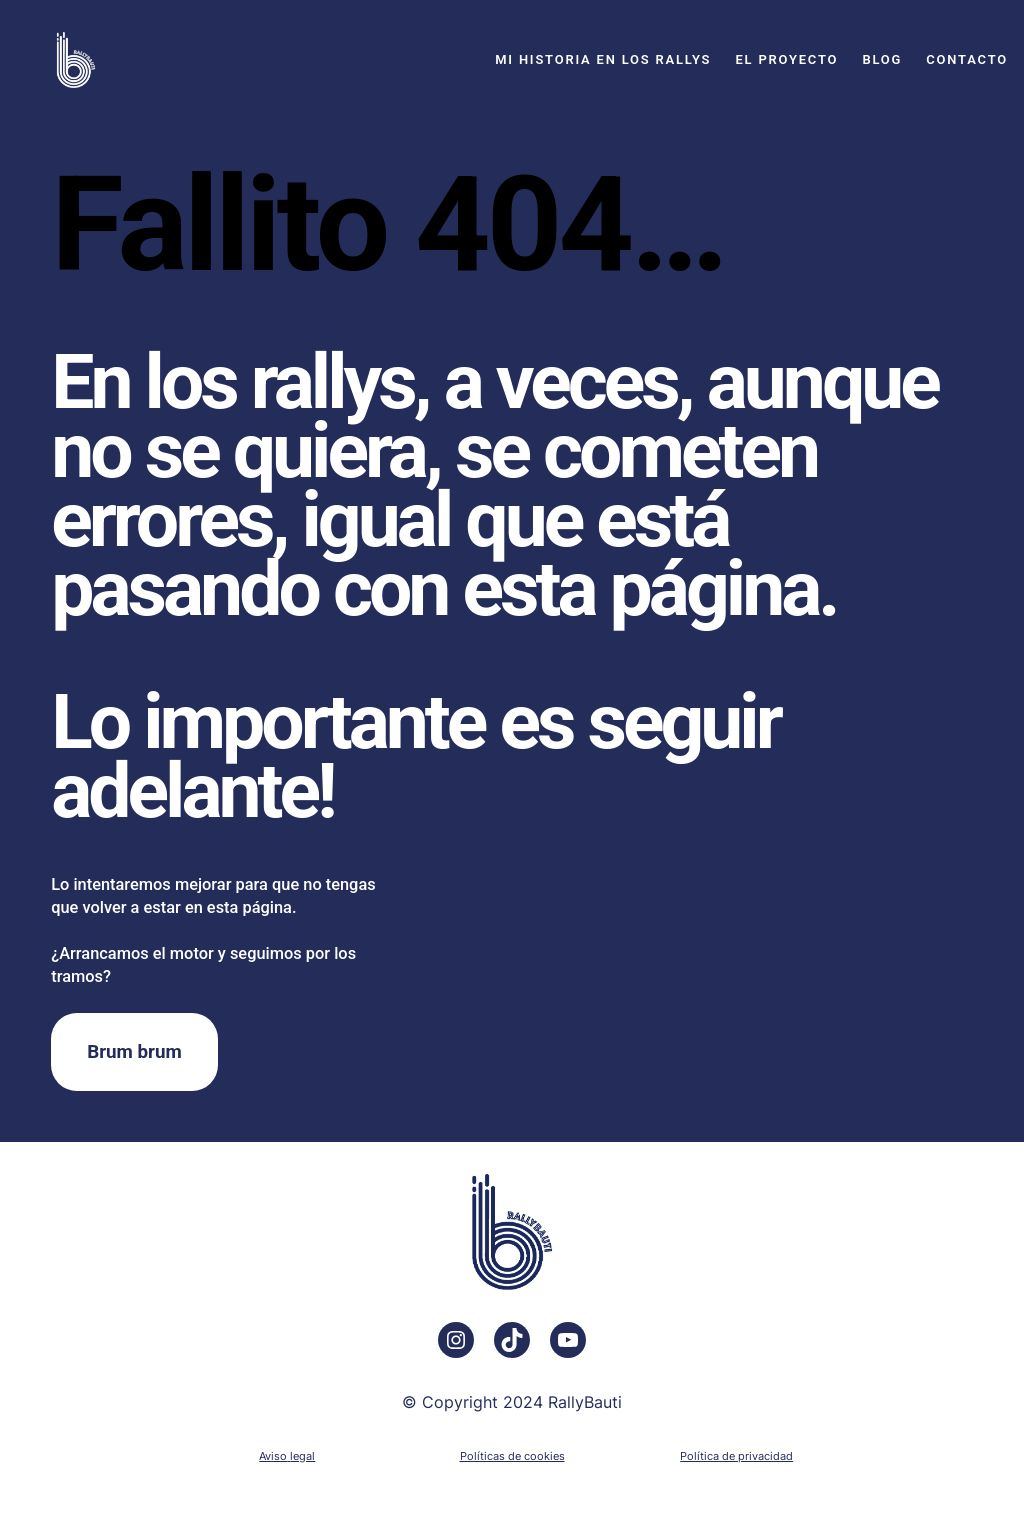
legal (302, 1456)
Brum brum (134, 1052)
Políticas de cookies (512, 1456)
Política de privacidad (736, 1456)
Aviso (273, 1456)
